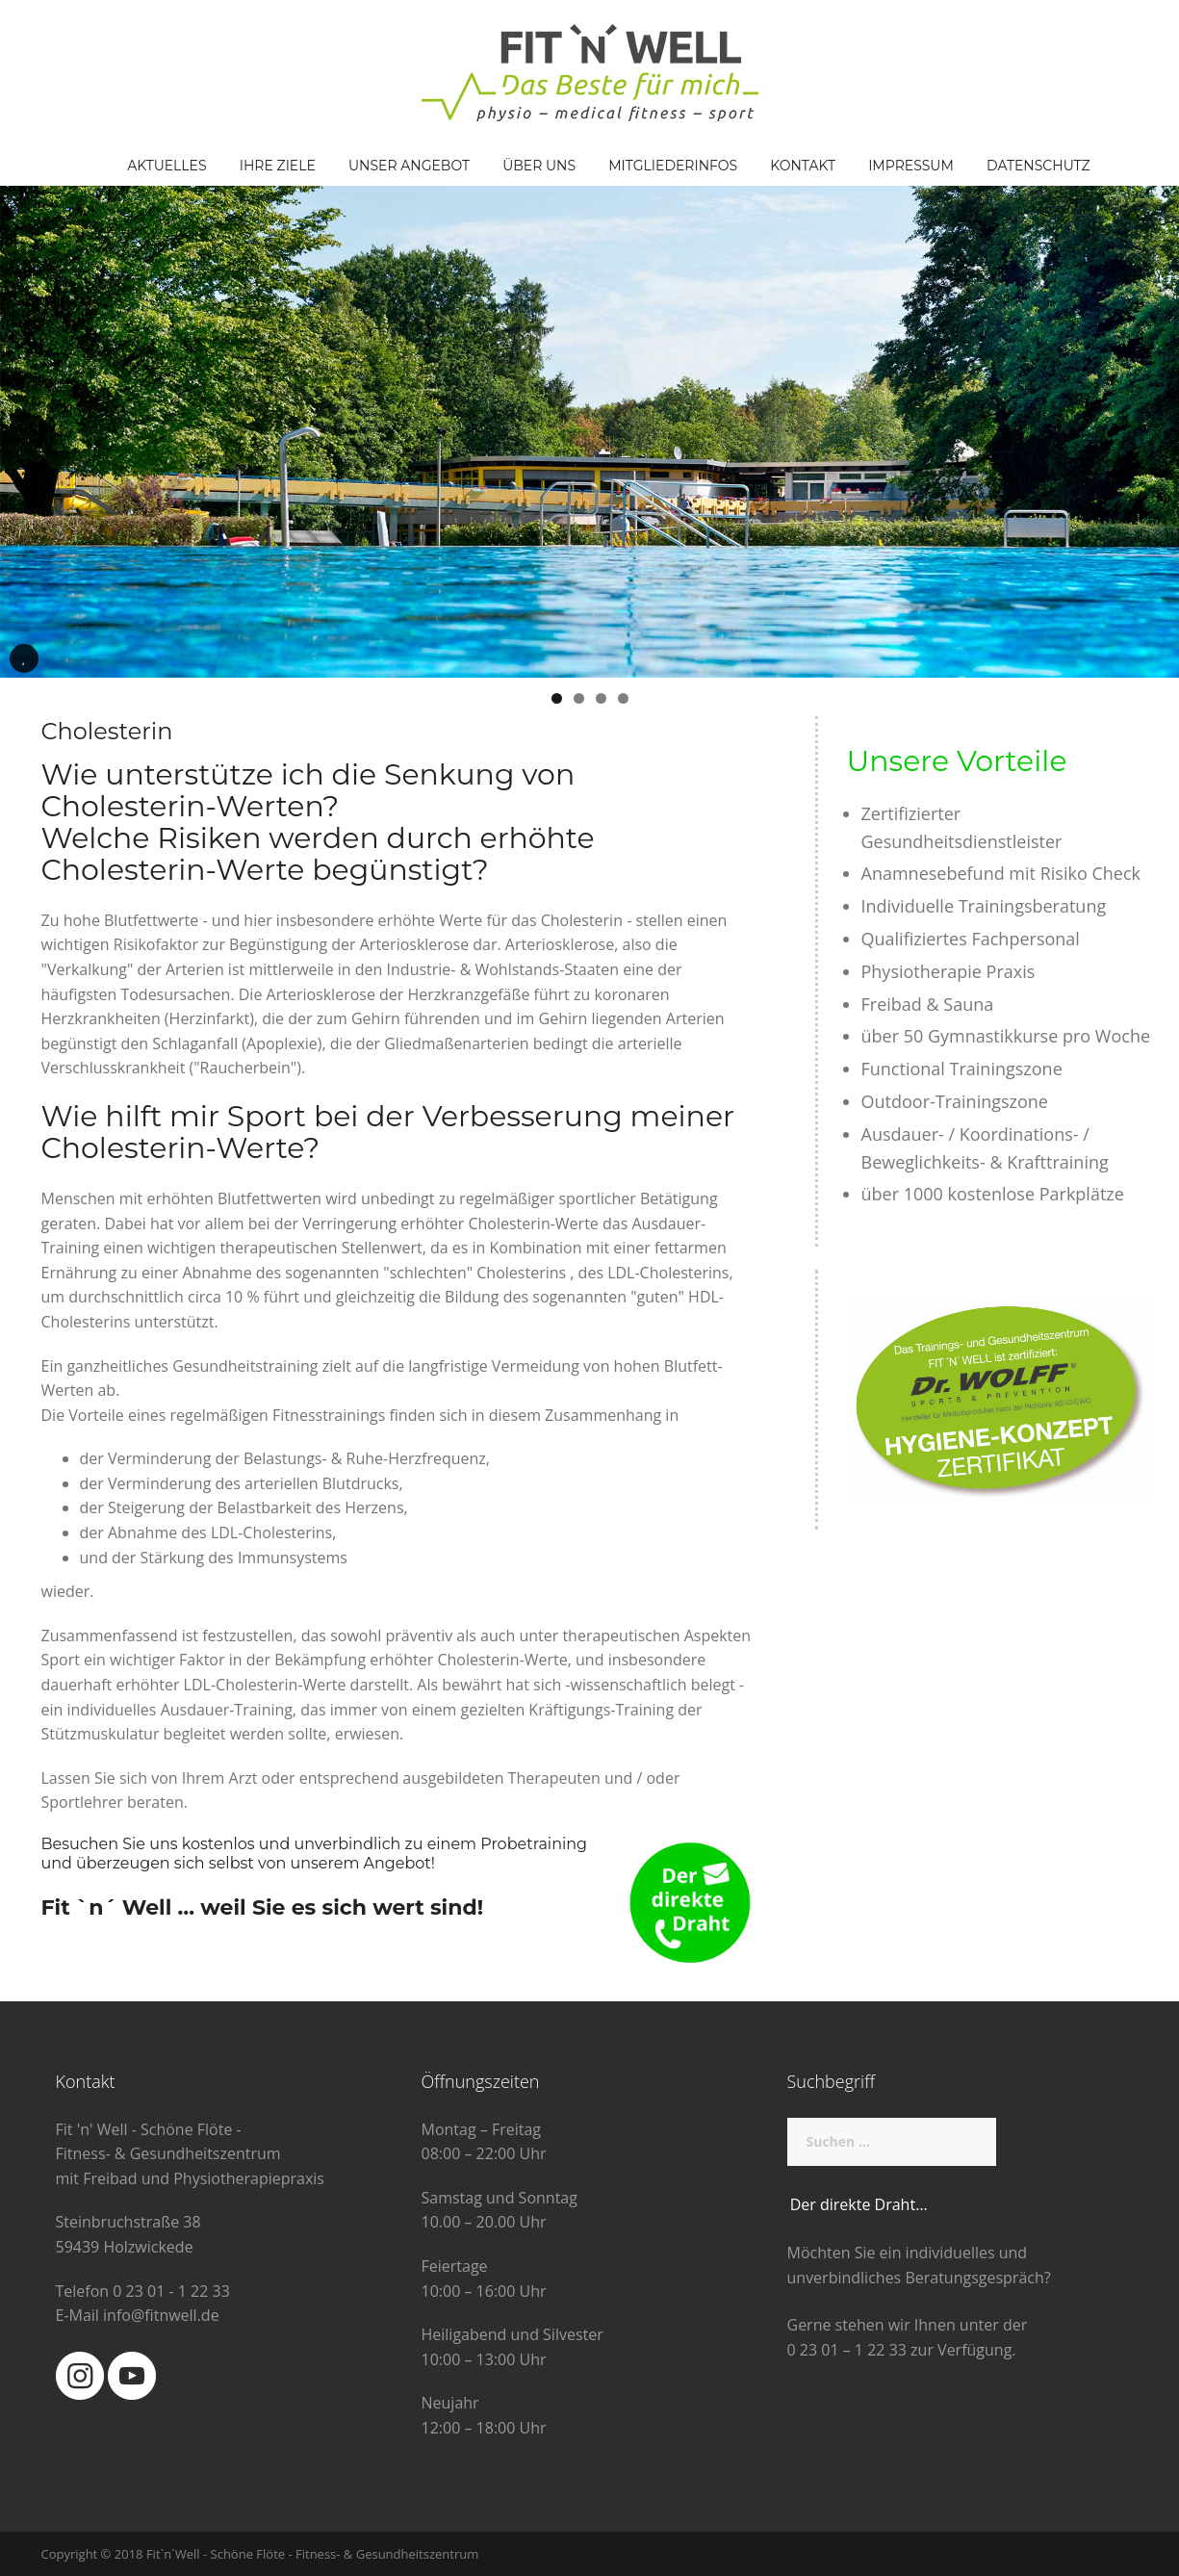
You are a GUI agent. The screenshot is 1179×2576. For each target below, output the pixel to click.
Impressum (911, 165)
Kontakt (802, 165)
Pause (24, 672)
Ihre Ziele (278, 165)
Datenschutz (1038, 165)
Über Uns (539, 165)
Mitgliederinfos (672, 165)
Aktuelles (166, 165)
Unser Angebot (409, 165)
